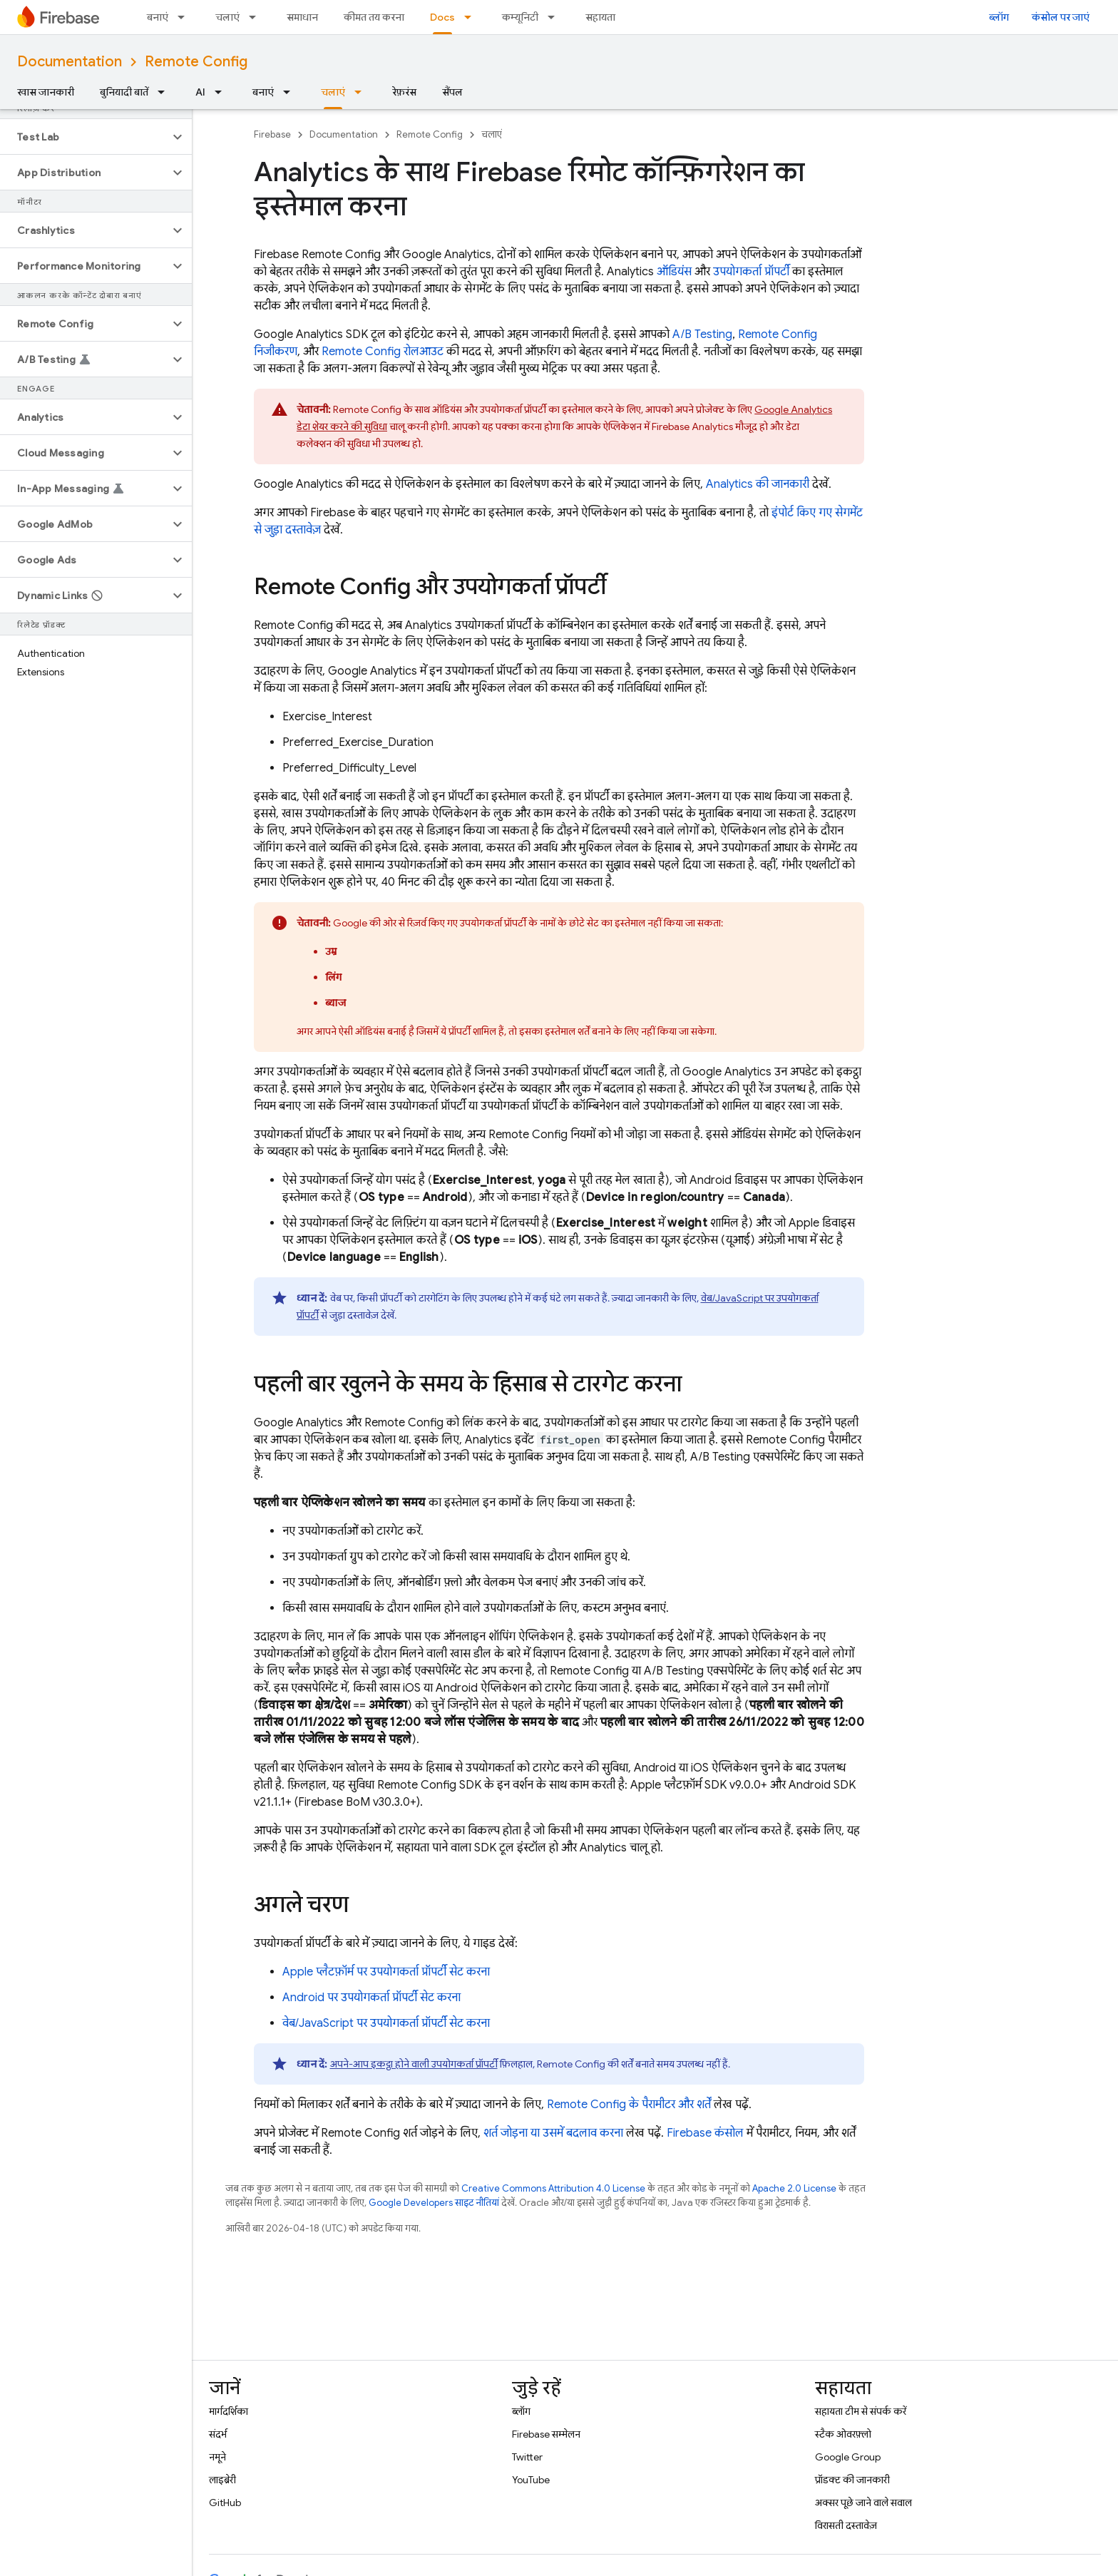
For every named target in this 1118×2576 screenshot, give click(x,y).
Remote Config (196, 62)
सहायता (600, 17)
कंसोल (705, 2133)
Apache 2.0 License (794, 2188)
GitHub (225, 2502)
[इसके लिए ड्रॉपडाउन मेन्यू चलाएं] (257, 17)
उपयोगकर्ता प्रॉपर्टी (751, 272)
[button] (84, 137)
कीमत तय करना (374, 17)
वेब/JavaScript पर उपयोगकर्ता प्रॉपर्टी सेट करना (386, 2023)
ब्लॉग (999, 17)
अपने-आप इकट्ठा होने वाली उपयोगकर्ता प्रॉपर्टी (414, 2064)
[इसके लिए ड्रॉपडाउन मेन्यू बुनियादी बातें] (165, 92)
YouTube (531, 2479)
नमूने (217, 2456)
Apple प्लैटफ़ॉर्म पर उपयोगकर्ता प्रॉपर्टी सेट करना (386, 1972)
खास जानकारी (45, 92)
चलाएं (227, 17)
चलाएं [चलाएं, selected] (333, 92)
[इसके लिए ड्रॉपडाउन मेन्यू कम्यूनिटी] (555, 17)
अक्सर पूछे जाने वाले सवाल (863, 2502)
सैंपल (452, 92)
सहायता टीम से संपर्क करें (860, 2411)
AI (200, 92)
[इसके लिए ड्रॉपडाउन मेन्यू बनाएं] (185, 17)
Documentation (69, 62)
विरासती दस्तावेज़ (846, 2525)
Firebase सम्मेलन (546, 2434)
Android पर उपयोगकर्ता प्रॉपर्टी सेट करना (371, 1997)
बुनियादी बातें (124, 92)
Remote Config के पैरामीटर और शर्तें (629, 2104)
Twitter (527, 2456)
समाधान (302, 17)
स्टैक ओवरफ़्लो (843, 2434)
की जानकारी (757, 484)
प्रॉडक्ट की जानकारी (852, 2479)
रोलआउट (382, 351)
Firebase (272, 134)
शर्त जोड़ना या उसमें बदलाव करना (553, 2133)
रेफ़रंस (404, 92)
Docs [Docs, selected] (442, 17)
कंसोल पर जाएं (1060, 17)
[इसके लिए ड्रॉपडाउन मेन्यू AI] (222, 92)
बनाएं (157, 17)
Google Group (848, 2456)
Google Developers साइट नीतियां (434, 2203)
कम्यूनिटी (520, 17)
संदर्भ (218, 2434)
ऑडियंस (674, 272)
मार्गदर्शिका (228, 2411)
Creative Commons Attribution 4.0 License (553, 2188)
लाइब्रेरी (222, 2479)
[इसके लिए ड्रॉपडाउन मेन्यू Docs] (472, 17)
